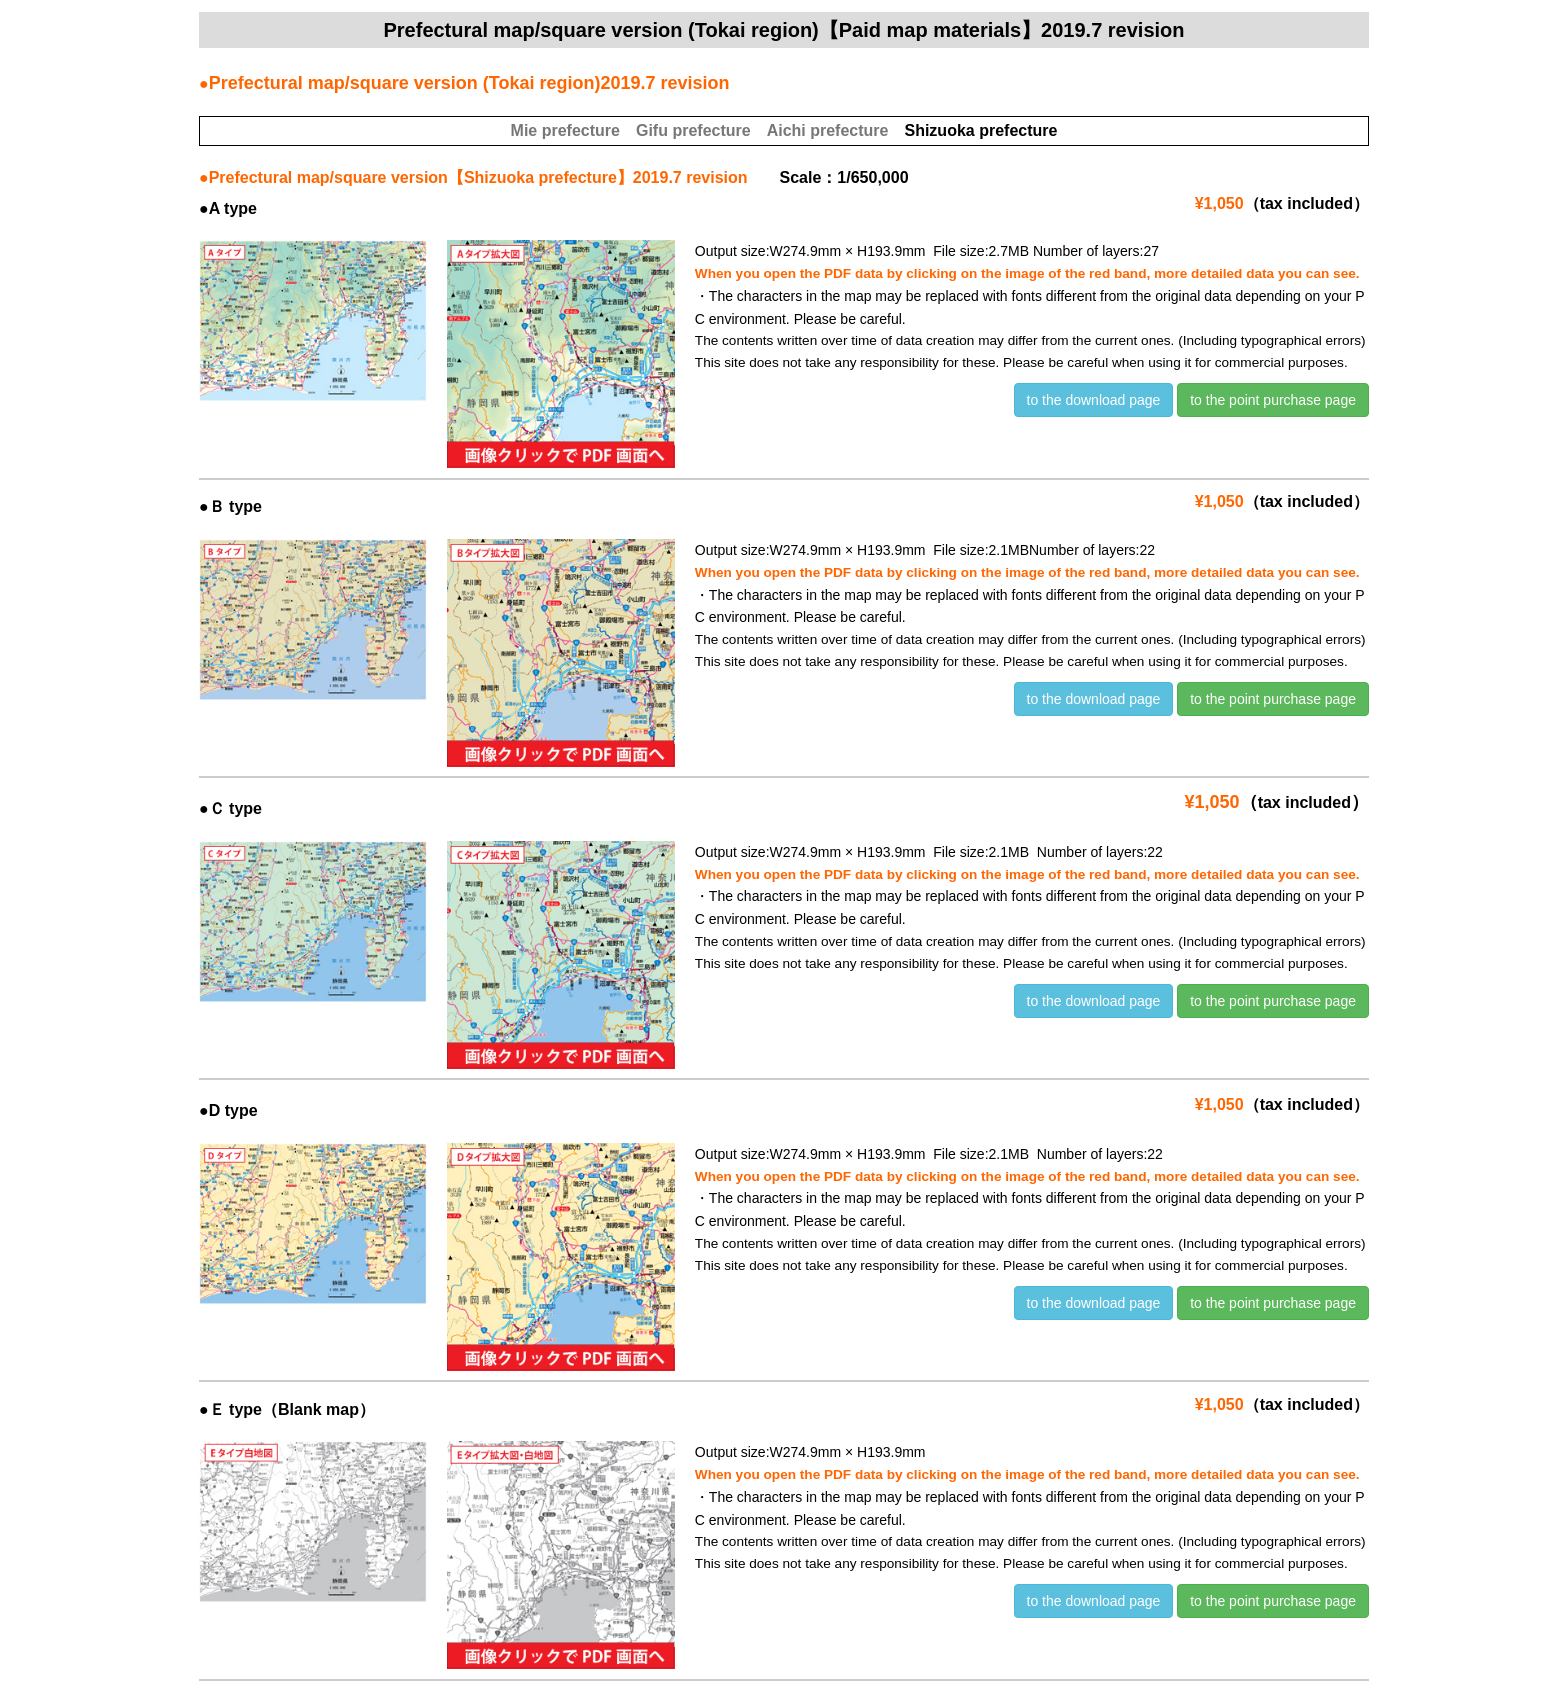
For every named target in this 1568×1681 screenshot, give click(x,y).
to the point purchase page (1273, 400)
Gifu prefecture (693, 130)
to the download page (1094, 400)
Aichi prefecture (828, 130)
